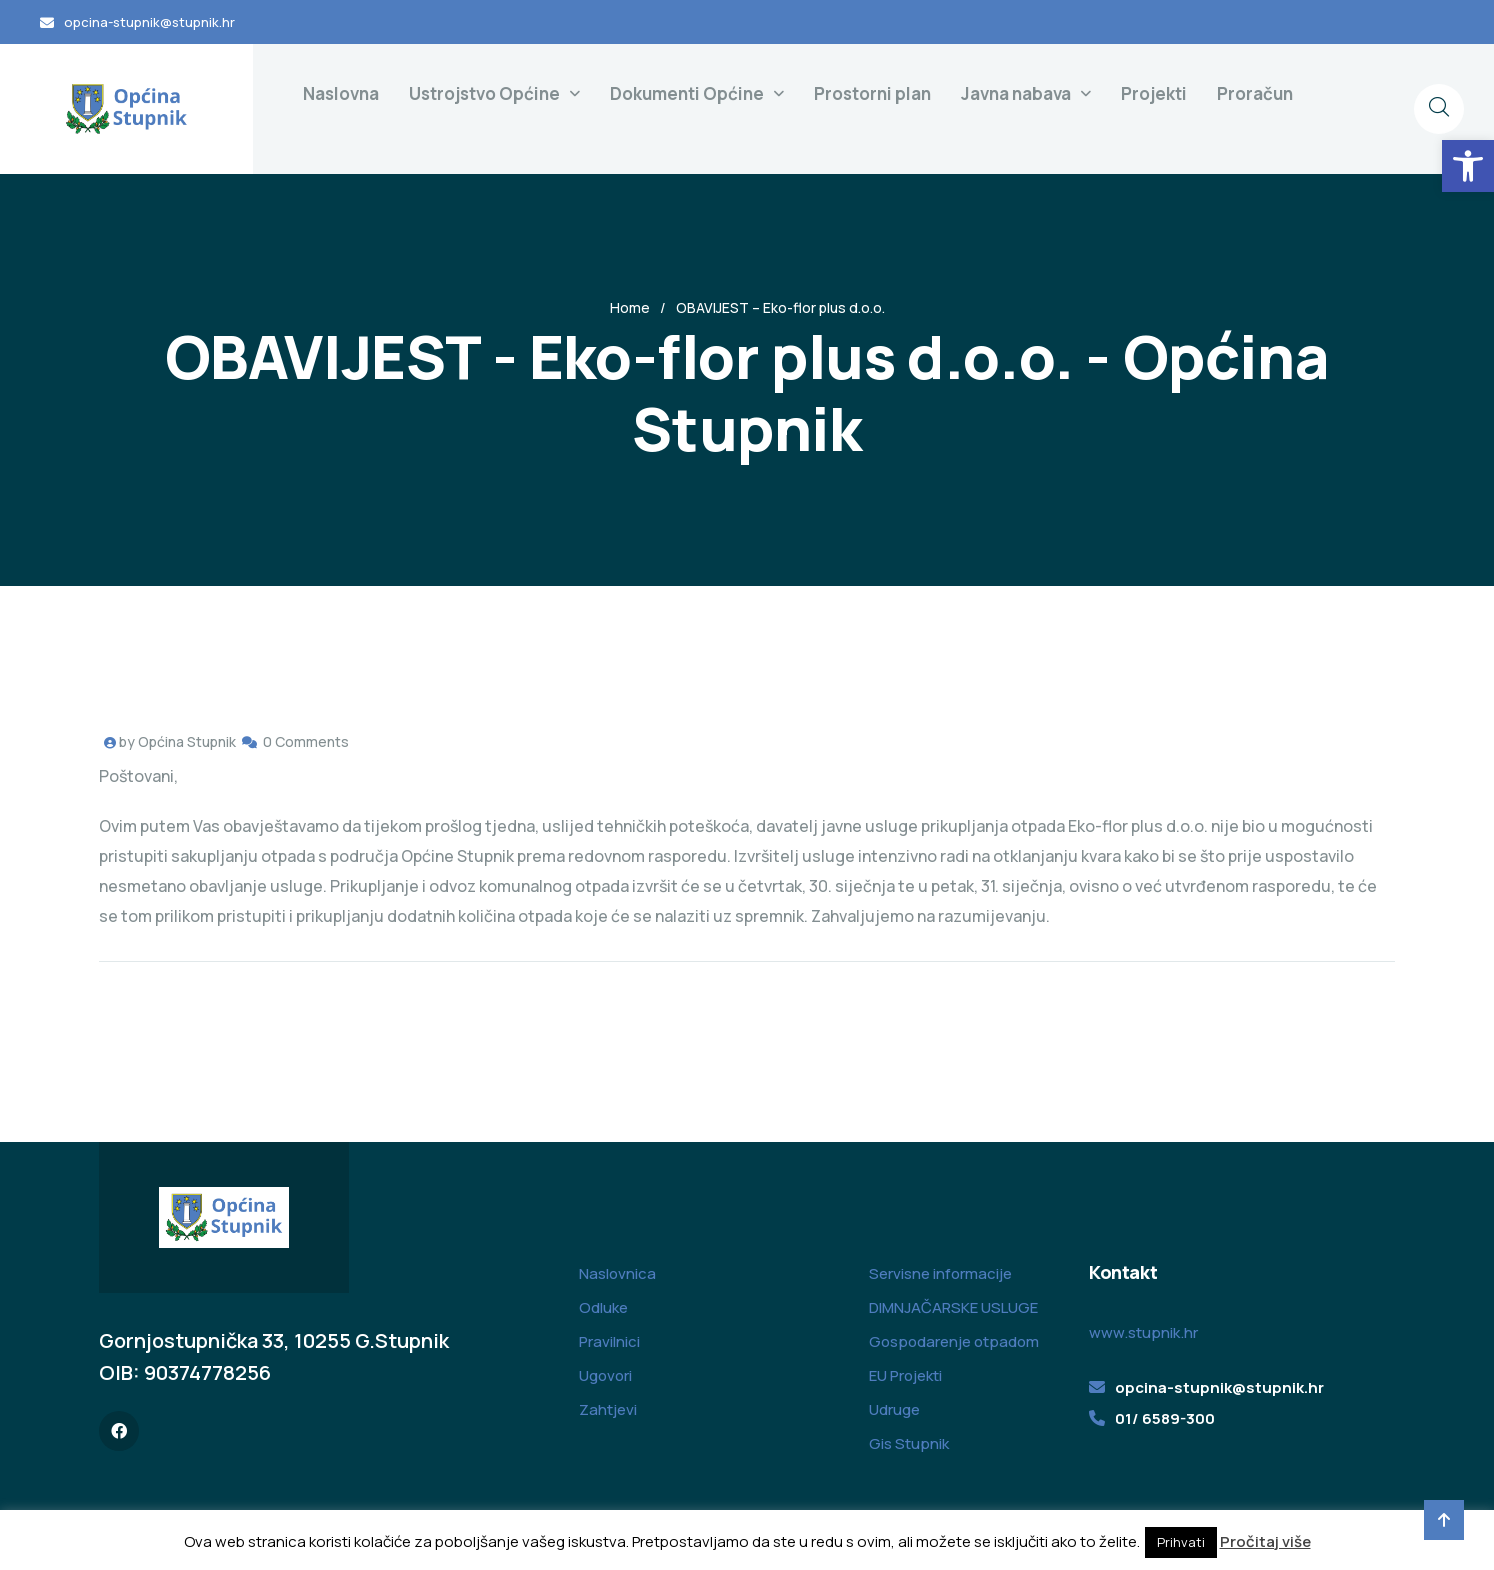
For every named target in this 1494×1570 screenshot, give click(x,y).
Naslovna (341, 93)
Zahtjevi (608, 1409)
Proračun (1255, 93)
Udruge (894, 1409)
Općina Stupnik (187, 741)
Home (630, 307)
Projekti (1154, 93)
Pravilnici (609, 1341)
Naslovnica (617, 1273)
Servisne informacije (940, 1273)
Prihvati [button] (1181, 1542)
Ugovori (605, 1375)
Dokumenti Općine (687, 93)
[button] (1468, 166)
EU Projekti (905, 1375)
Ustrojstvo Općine (484, 93)
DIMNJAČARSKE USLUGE (953, 1307)
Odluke (603, 1307)
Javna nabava (1016, 93)
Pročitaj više (1265, 1541)
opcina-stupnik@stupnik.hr (149, 22)
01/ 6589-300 (1165, 1418)
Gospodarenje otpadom (954, 1341)
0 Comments (306, 741)
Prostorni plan (872, 93)
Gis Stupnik (909, 1443)
